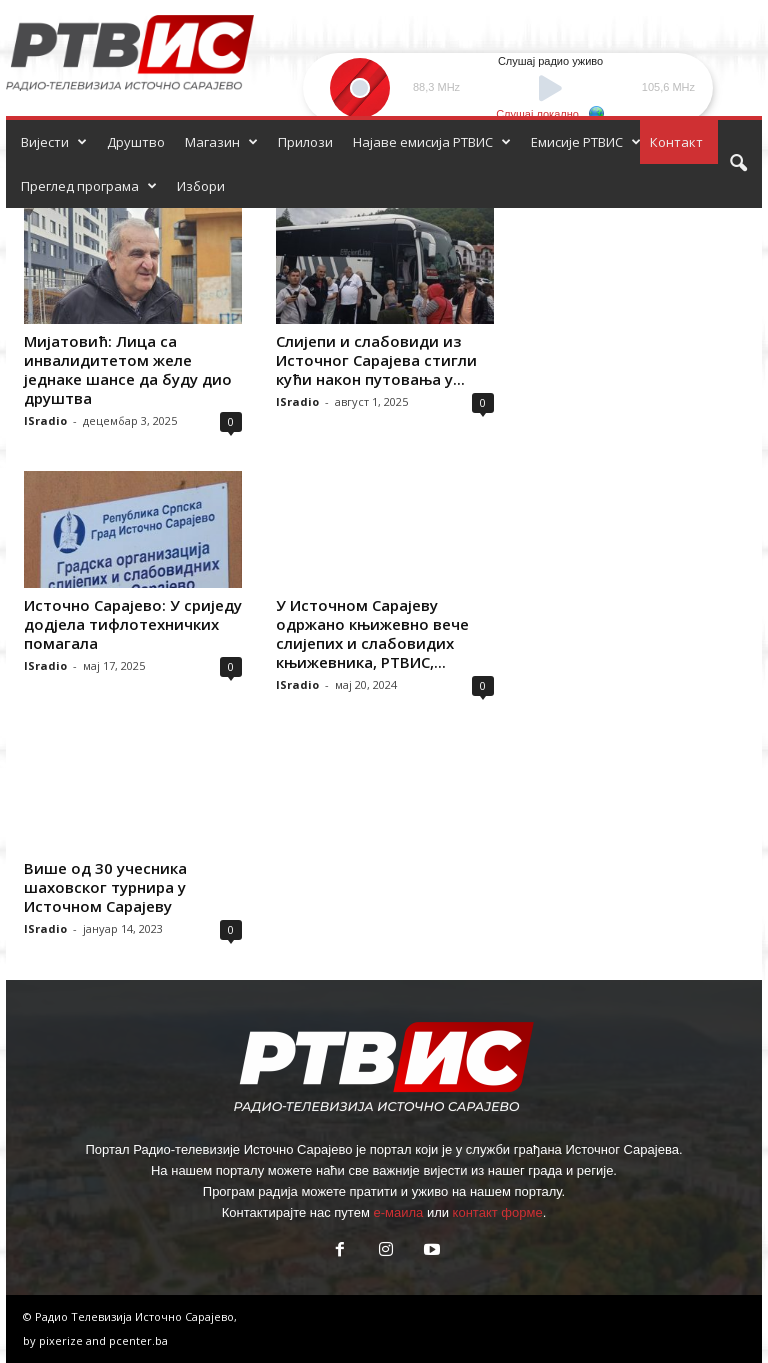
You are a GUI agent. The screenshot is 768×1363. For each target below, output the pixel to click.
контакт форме (498, 1212)
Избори (201, 186)
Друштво (136, 142)
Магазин (221, 142)
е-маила (398, 1212)
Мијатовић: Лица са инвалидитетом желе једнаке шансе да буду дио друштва (128, 369)
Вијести (54, 142)
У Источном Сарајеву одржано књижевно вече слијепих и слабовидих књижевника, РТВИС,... (372, 633)
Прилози (305, 142)
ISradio (45, 420)
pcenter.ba (138, 1340)
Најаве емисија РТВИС (432, 142)
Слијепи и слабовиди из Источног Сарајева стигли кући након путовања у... (376, 360)
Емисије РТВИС (586, 142)
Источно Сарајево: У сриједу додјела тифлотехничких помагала (133, 624)
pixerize (62, 1340)
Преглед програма (89, 186)
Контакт (676, 142)
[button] (738, 164)
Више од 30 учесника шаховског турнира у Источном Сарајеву (105, 887)
